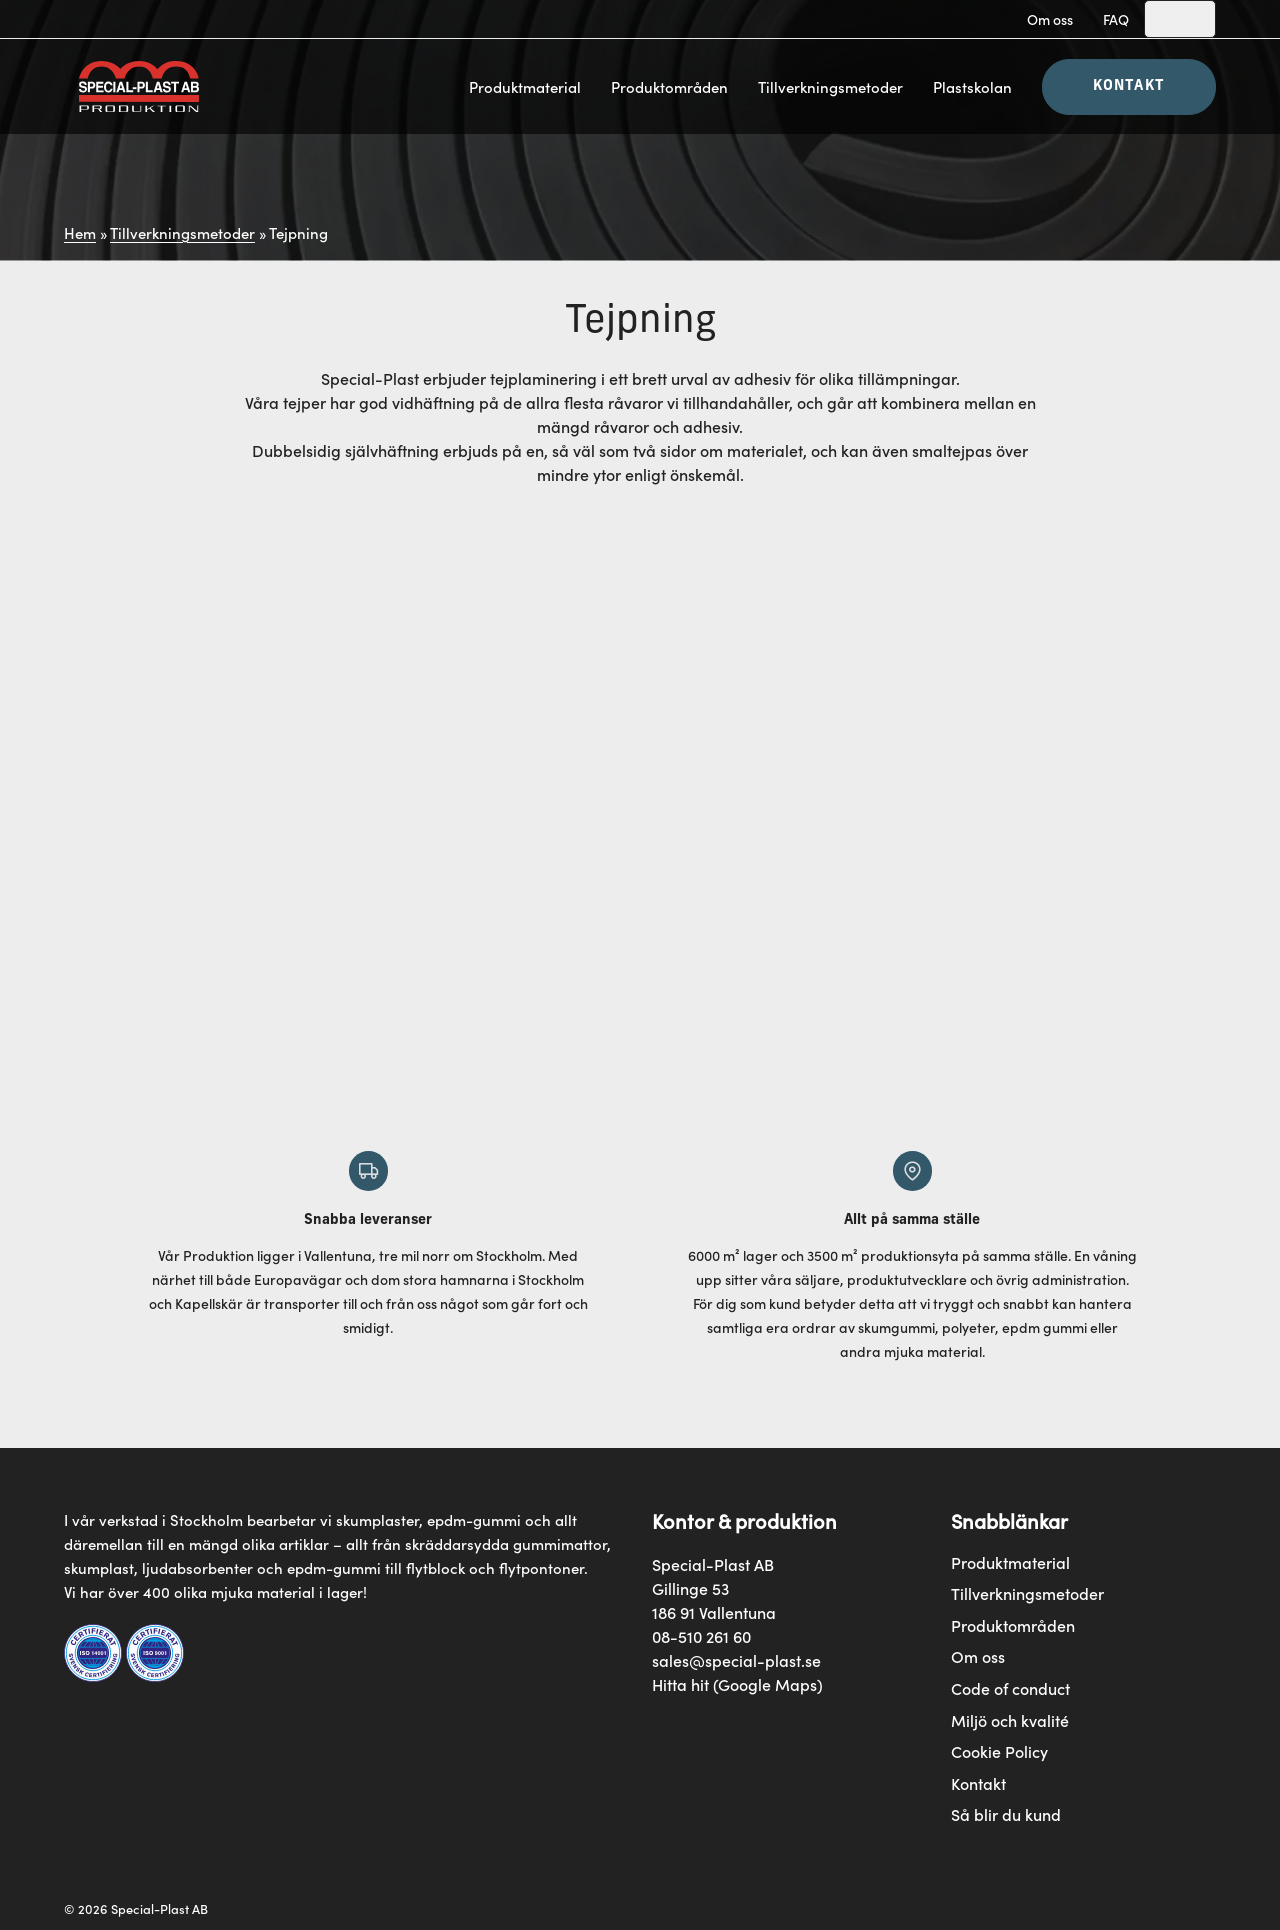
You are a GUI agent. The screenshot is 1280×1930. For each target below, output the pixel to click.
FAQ (1116, 19)
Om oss (1050, 19)
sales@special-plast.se (736, 1660)
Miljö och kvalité (1010, 1720)
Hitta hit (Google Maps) (737, 1684)
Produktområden (669, 86)
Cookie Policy (999, 1751)
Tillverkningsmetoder (830, 86)
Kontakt (1129, 86)
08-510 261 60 (701, 1636)
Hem (80, 232)
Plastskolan (972, 86)
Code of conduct (1010, 1688)
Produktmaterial (525, 86)
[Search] (1180, 19)
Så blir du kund (1006, 1814)
